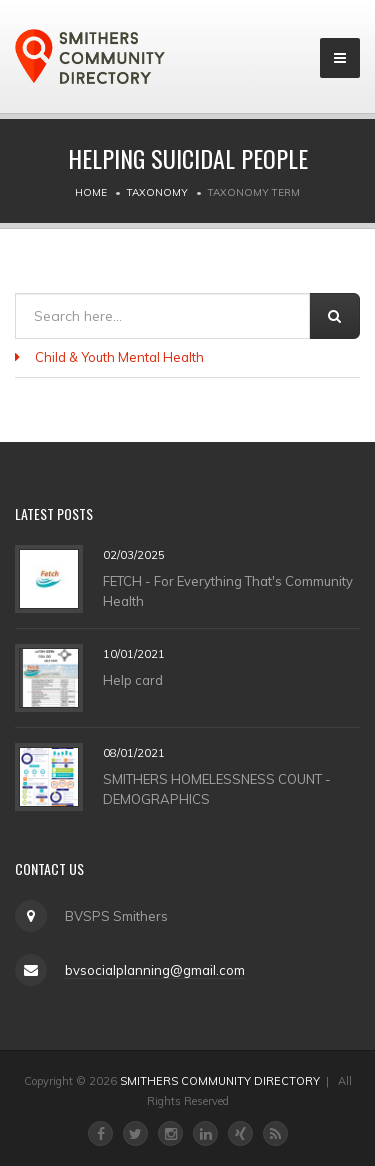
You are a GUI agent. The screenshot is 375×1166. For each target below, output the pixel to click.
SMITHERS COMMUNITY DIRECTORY (220, 1081)
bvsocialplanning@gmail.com (155, 970)
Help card (133, 679)
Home (91, 192)
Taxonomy (157, 192)
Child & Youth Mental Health (119, 357)
